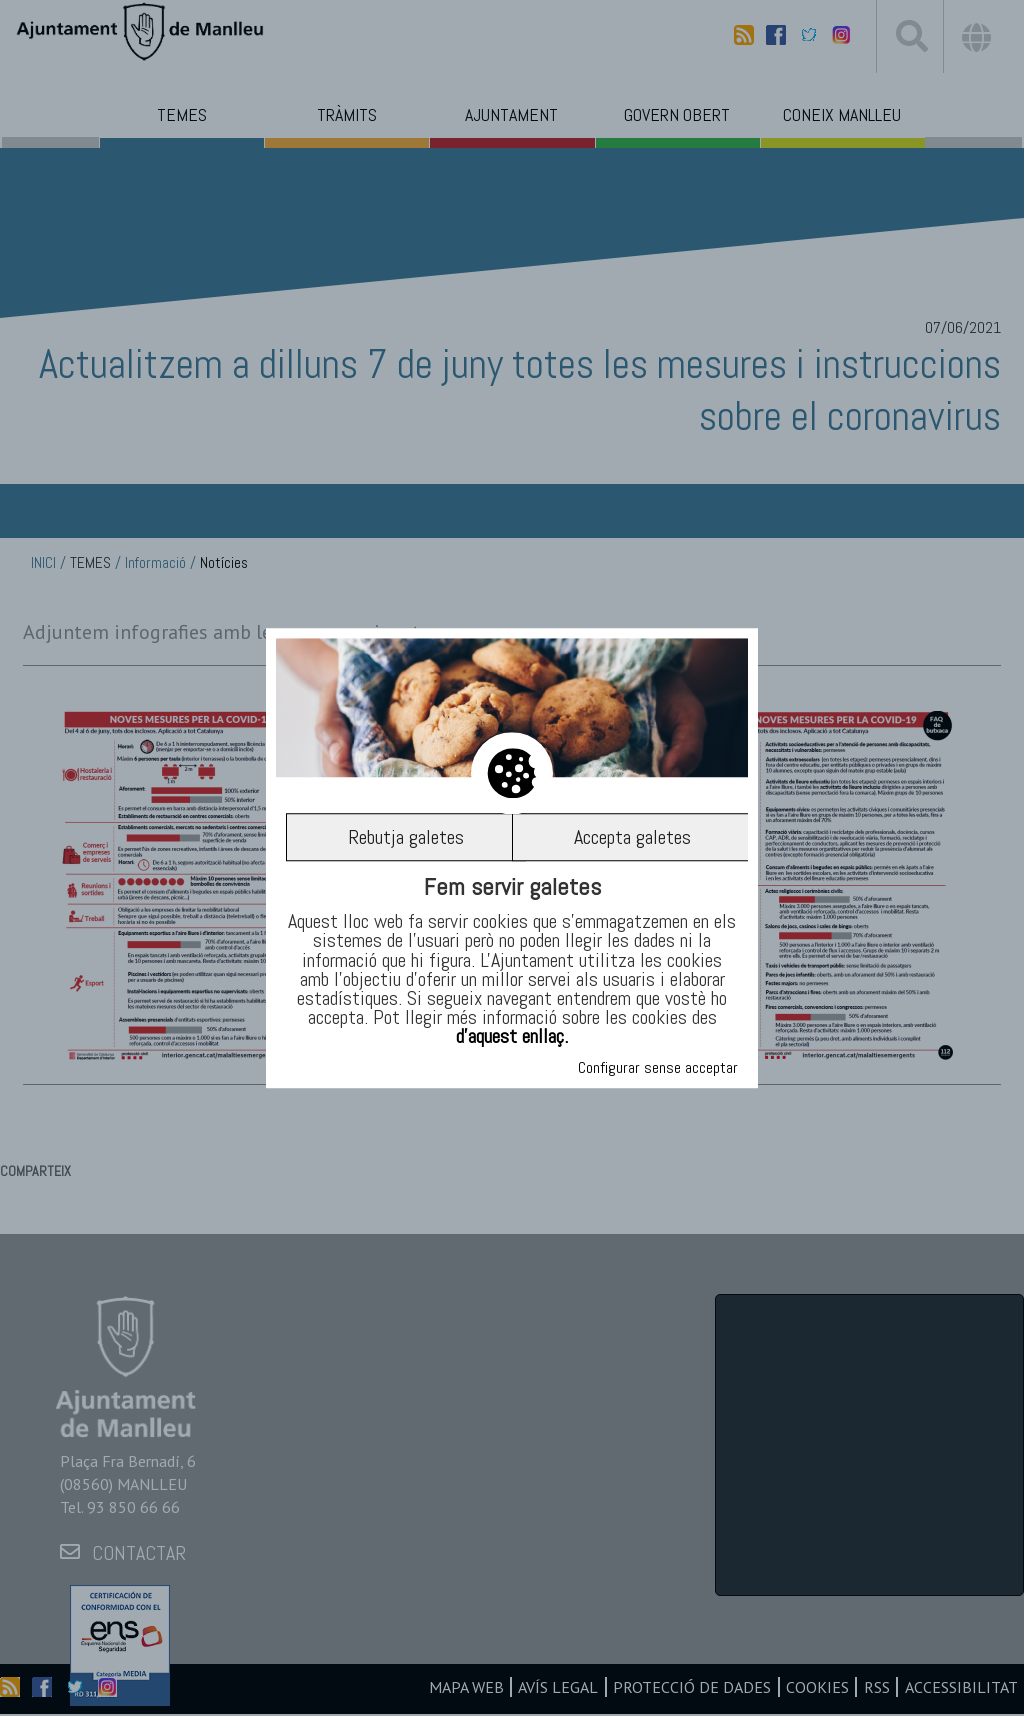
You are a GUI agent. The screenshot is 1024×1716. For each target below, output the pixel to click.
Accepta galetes (632, 837)
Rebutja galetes (406, 837)
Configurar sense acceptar (658, 1067)
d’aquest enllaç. (512, 1037)
